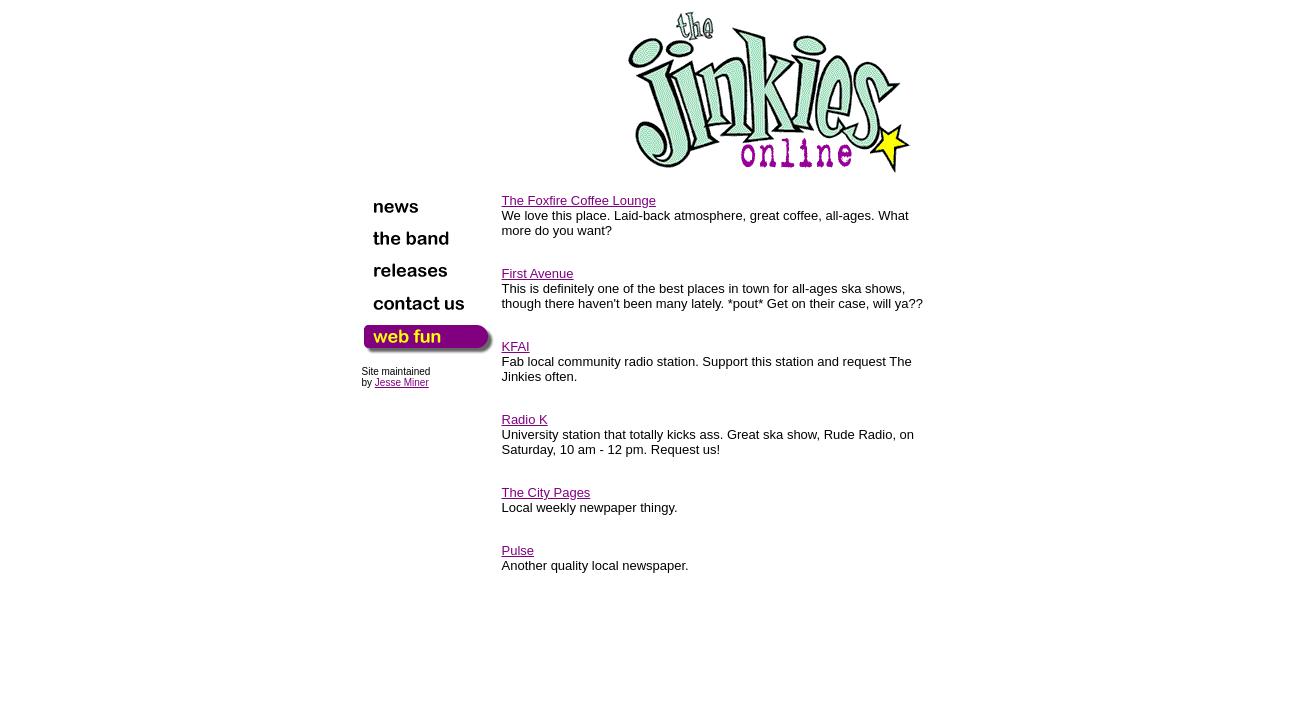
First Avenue (538, 273)
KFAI (516, 346)
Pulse (518, 550)
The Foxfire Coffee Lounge (579, 200)
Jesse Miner (402, 382)
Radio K (525, 419)
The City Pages (546, 492)
